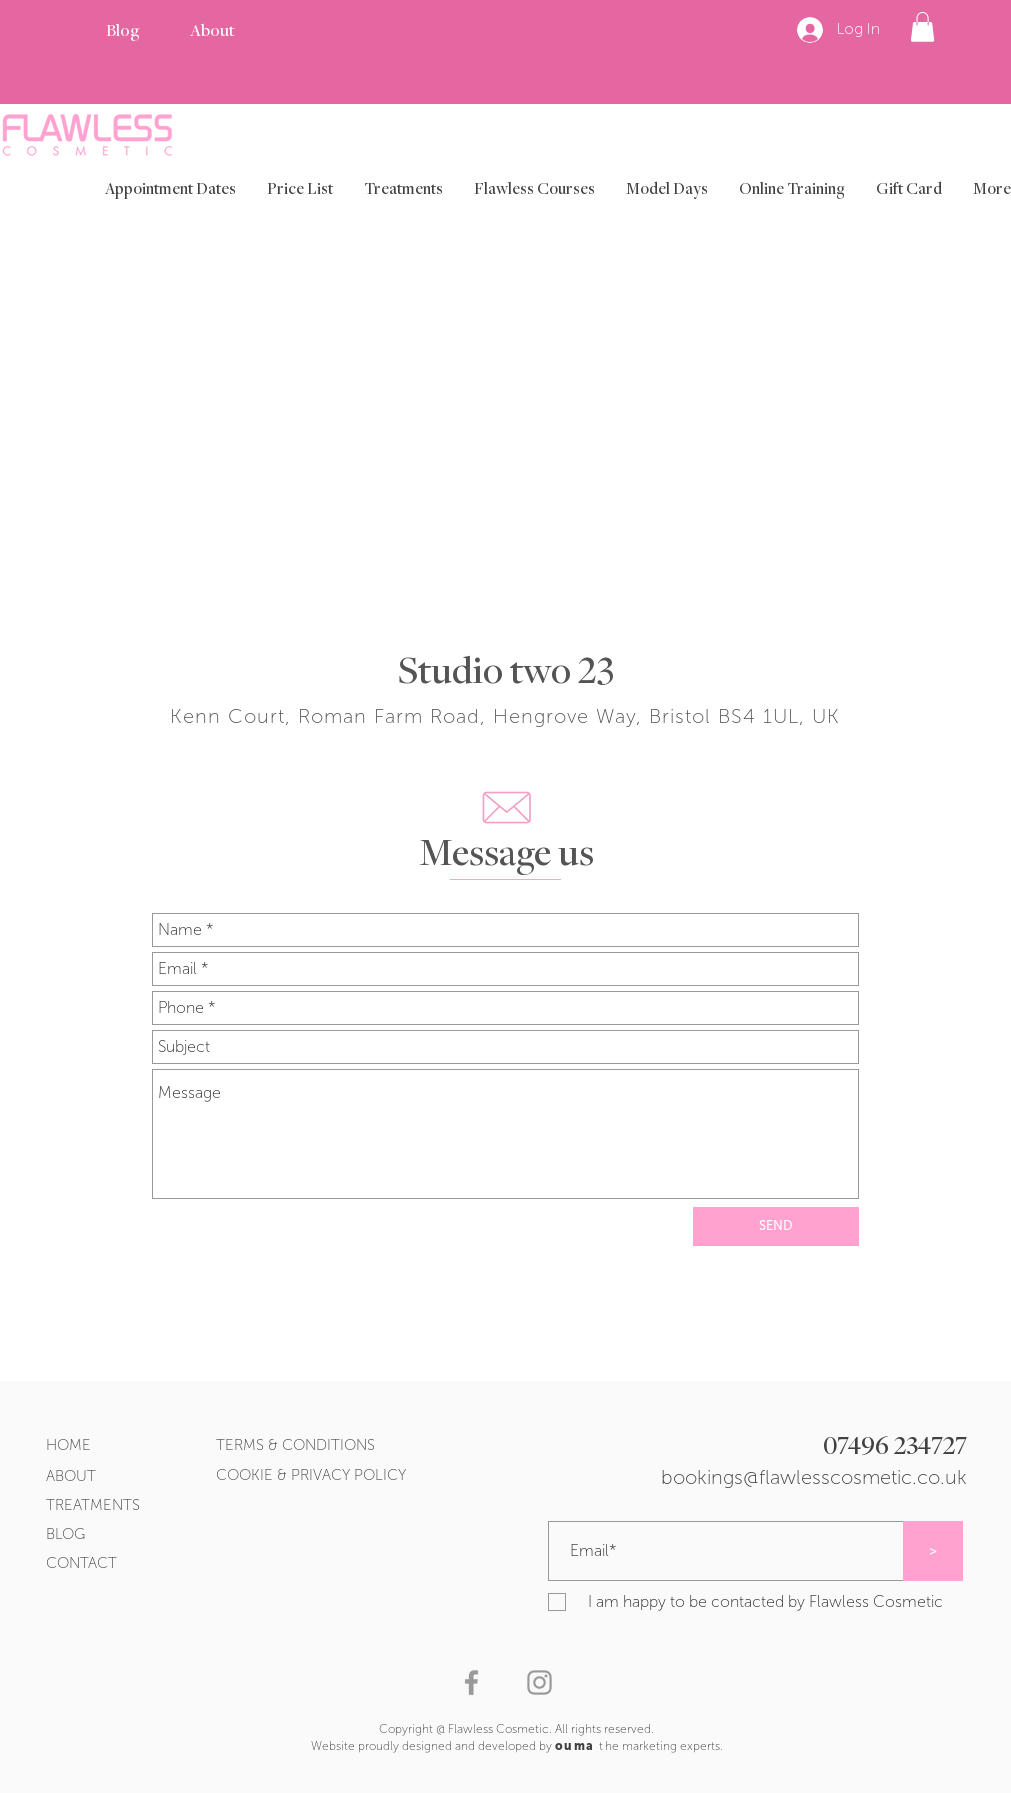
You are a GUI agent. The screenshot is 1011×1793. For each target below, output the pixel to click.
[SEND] (776, 1226)
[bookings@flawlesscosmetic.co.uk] (781, 1477)
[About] (212, 32)
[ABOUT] (89, 1476)
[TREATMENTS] (132, 1505)
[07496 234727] (746, 1448)
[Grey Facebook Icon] (471, 1682)
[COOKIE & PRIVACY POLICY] (414, 1475)
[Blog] (122, 32)
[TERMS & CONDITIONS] (371, 1445)
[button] (922, 27)
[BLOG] (80, 1534)
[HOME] (80, 1445)
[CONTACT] (106, 1563)
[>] (933, 1551)
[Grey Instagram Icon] (539, 1682)
